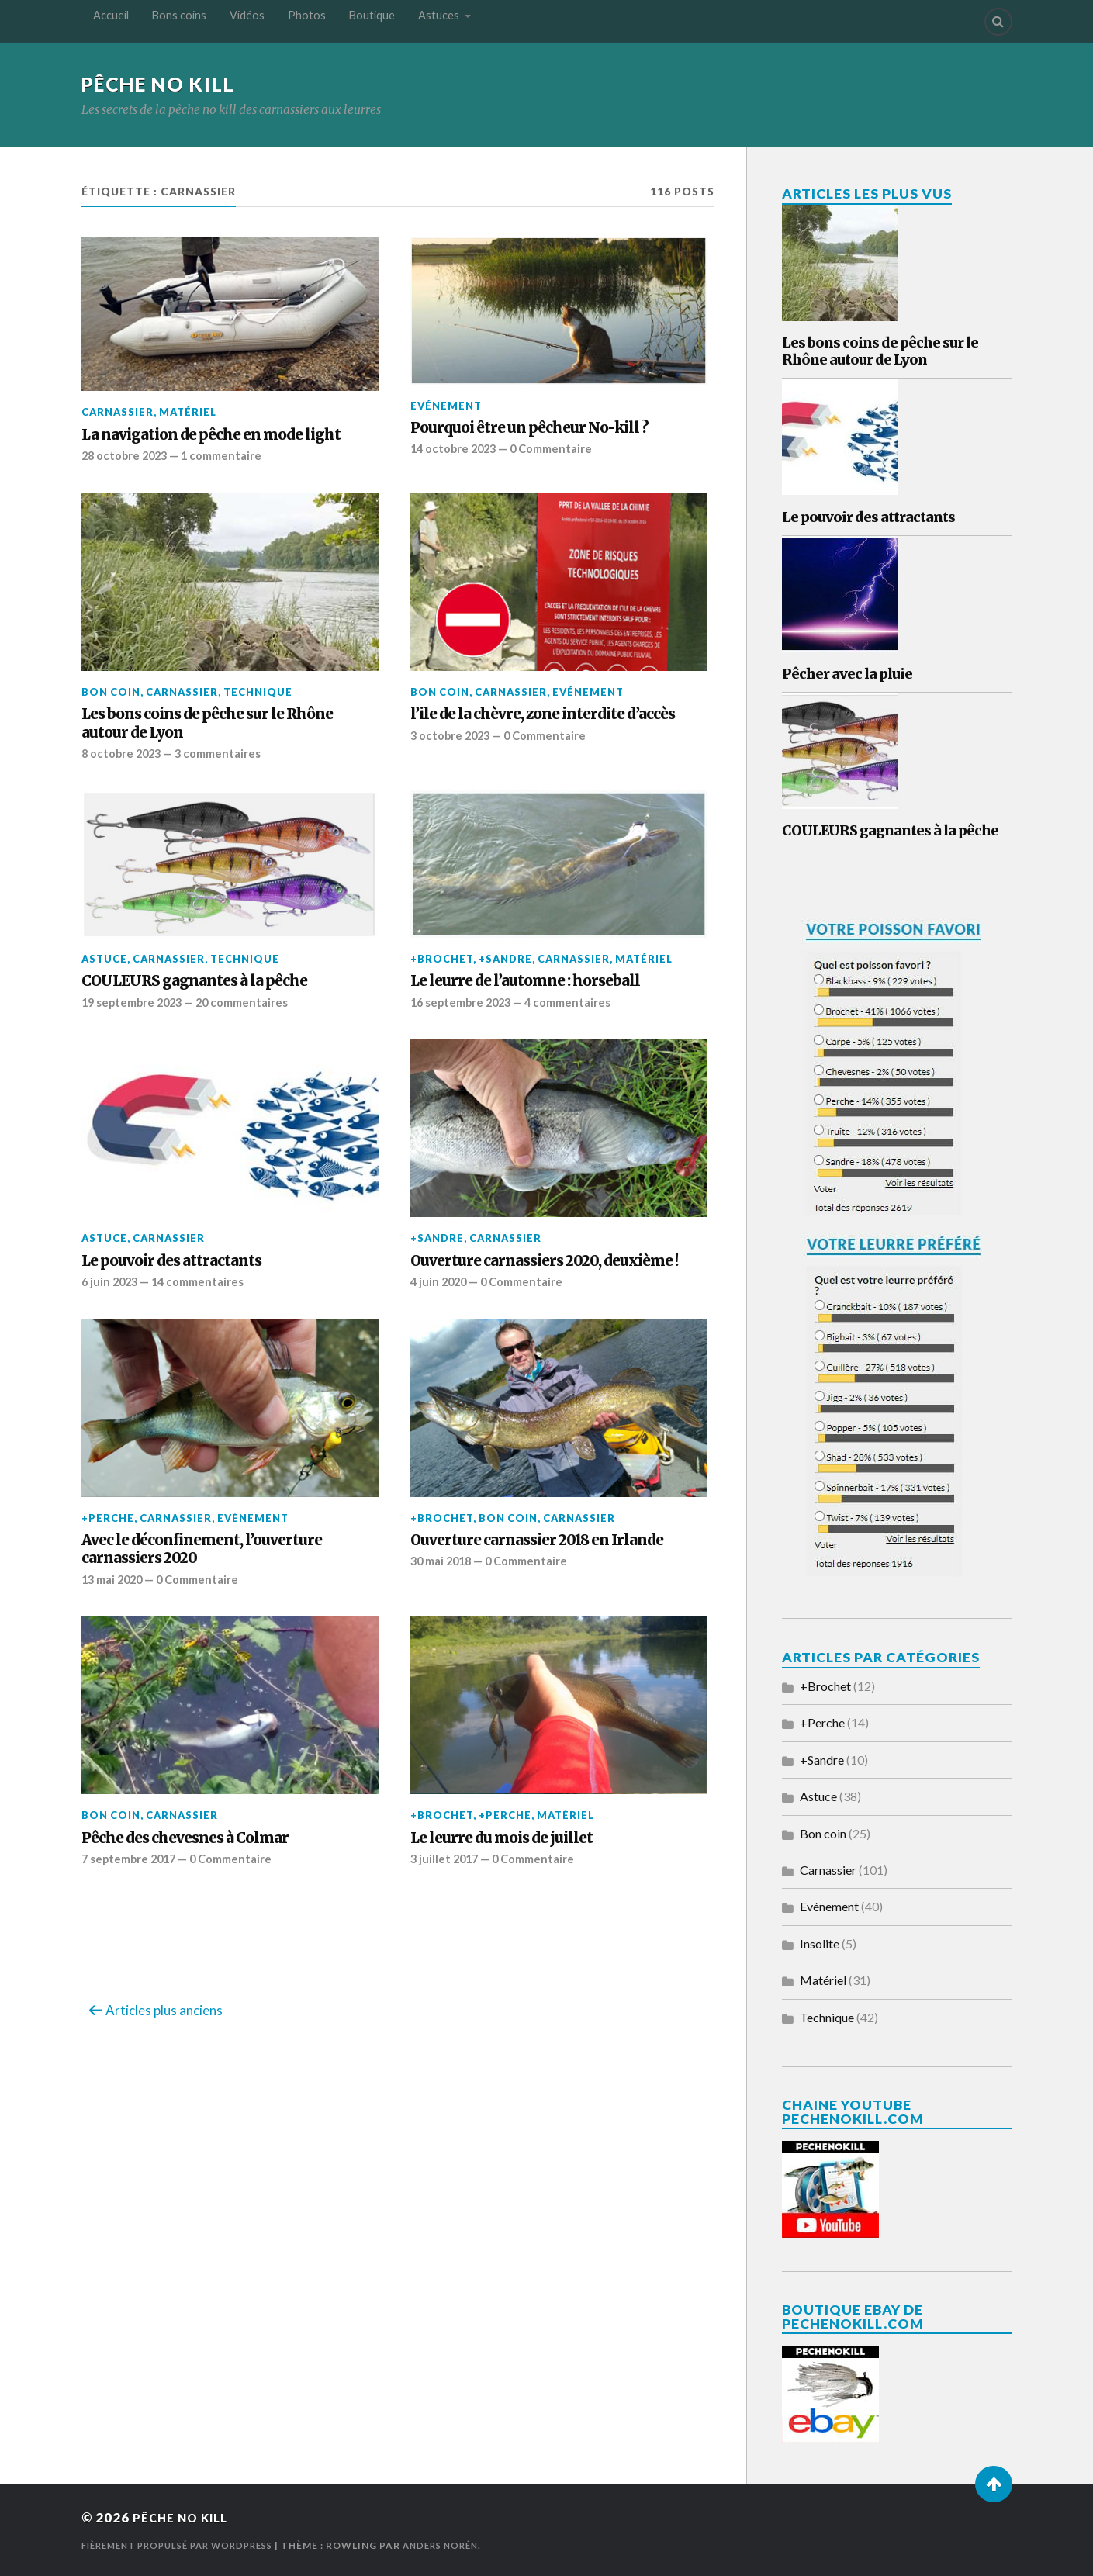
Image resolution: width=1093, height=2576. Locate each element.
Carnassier (117, 412)
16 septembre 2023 (464, 1001)
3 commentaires (224, 753)
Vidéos (247, 21)
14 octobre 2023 (455, 449)
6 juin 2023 (111, 1281)
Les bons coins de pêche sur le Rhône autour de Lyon (207, 723)
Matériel (187, 412)
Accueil (111, 21)
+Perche (107, 1517)
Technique (257, 692)
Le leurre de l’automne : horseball (525, 981)
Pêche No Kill (164, 83)
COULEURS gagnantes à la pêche (194, 981)
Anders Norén (463, 2545)
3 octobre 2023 (452, 735)
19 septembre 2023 (135, 1001)
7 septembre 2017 (131, 1858)
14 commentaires (204, 1281)
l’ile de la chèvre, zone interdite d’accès (542, 714)
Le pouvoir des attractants (171, 1260)
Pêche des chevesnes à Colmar (185, 1837)
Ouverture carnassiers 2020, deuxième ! (544, 1260)
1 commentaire (229, 455)
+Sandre (505, 959)
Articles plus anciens (164, 2009)
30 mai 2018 (444, 1561)
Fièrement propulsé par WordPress (186, 2545)
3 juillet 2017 (446, 1858)
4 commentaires (577, 1001)
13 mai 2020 (115, 1578)
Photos (307, 21)
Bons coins (179, 21)
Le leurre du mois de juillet (501, 1837)
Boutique (372, 21)
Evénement (446, 405)
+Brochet (441, 959)
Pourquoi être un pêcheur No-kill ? (529, 428)
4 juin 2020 (440, 1281)
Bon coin (110, 692)
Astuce (104, 959)
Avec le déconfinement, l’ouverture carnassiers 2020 (201, 1548)
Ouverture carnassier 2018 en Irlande (536, 1539)
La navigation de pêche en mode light (211, 435)
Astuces (438, 21)
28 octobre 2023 (126, 455)
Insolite (819, 1943)
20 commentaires (252, 1001)
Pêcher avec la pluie (847, 674)
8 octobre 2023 (123, 753)
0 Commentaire (559, 449)
